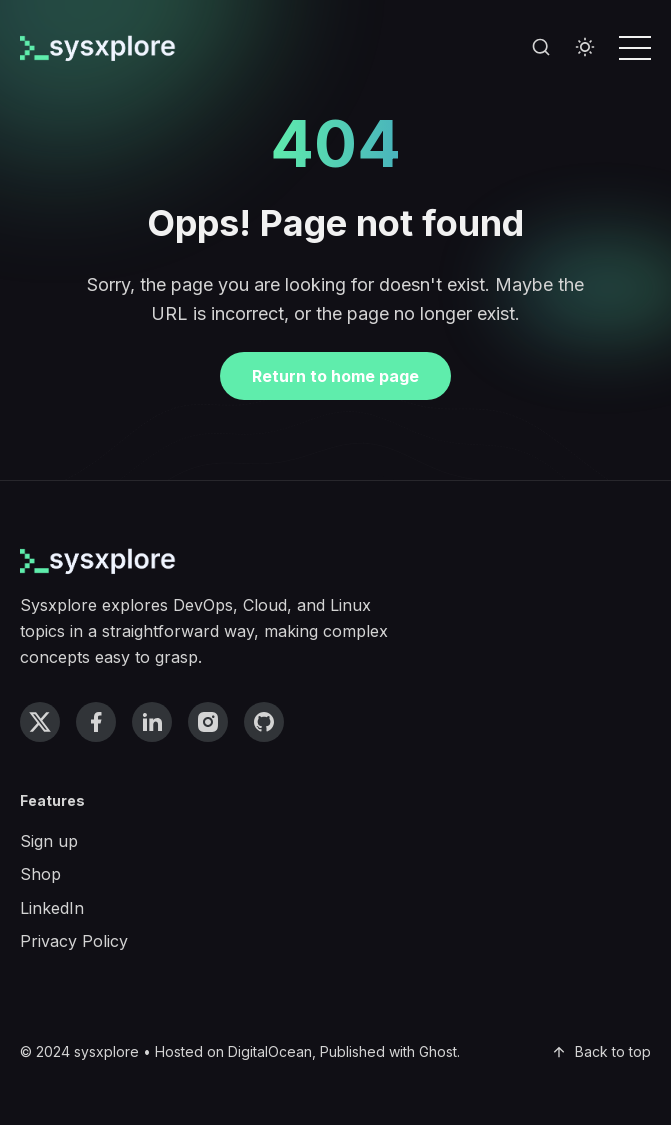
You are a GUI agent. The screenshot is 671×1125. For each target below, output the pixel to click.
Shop (40, 874)
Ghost (438, 1051)
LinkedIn (52, 908)
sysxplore (106, 1051)
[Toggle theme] (585, 48)
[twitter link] (40, 722)
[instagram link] (208, 722)
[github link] (264, 722)
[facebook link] (96, 722)
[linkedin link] (152, 722)
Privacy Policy (74, 941)
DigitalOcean (270, 1051)
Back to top (601, 1051)
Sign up (49, 841)
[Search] (541, 48)
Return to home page (335, 376)
